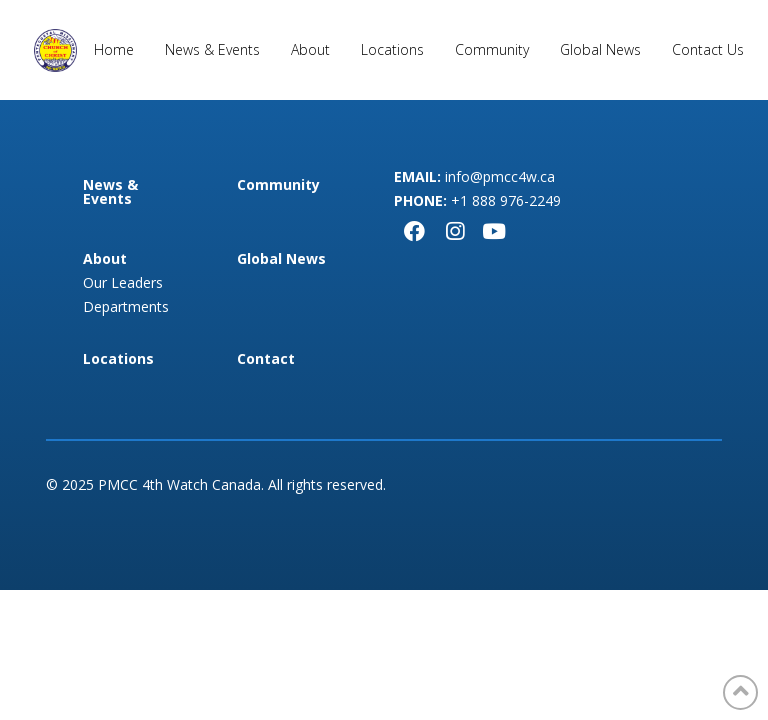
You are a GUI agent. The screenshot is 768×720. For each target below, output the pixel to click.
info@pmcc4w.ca (500, 176)
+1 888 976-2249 (506, 200)
